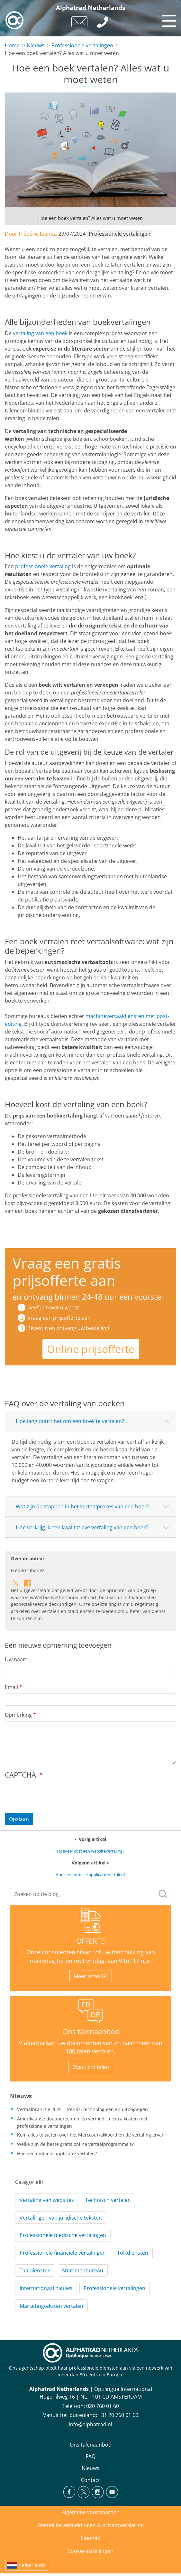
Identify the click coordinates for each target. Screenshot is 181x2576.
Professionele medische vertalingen (63, 2235)
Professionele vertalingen (82, 45)
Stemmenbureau (82, 2270)
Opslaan (19, 1819)
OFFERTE (90, 1941)
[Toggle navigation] (168, 19)
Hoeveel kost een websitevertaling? (90, 1851)
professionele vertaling (43, 566)
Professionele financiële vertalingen (63, 2252)
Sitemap (91, 2538)
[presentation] (54, 1795)
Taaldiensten (35, 2270)
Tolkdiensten (132, 2252)
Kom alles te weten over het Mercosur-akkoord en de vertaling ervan (91, 2135)
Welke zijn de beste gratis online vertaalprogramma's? (75, 2144)
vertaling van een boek (40, 333)
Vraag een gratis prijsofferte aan (67, 1271)
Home (12, 45)
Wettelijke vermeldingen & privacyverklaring (90, 2525)
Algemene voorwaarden (91, 2512)
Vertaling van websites (47, 2199)
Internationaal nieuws (46, 2288)
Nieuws (35, 45)
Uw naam (16, 1659)
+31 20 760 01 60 (118, 2415)
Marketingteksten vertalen (51, 2305)
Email (11, 1687)
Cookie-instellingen (90, 2550)
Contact (90, 2480)
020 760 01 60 (102, 2406)
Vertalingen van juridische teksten (61, 2217)
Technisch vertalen (108, 2199)
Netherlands (31, 2565)
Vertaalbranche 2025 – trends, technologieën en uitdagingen (82, 2109)
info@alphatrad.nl (90, 2424)
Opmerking (18, 1714)
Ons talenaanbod (90, 2031)
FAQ (90, 2456)
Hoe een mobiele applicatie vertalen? (90, 1874)
